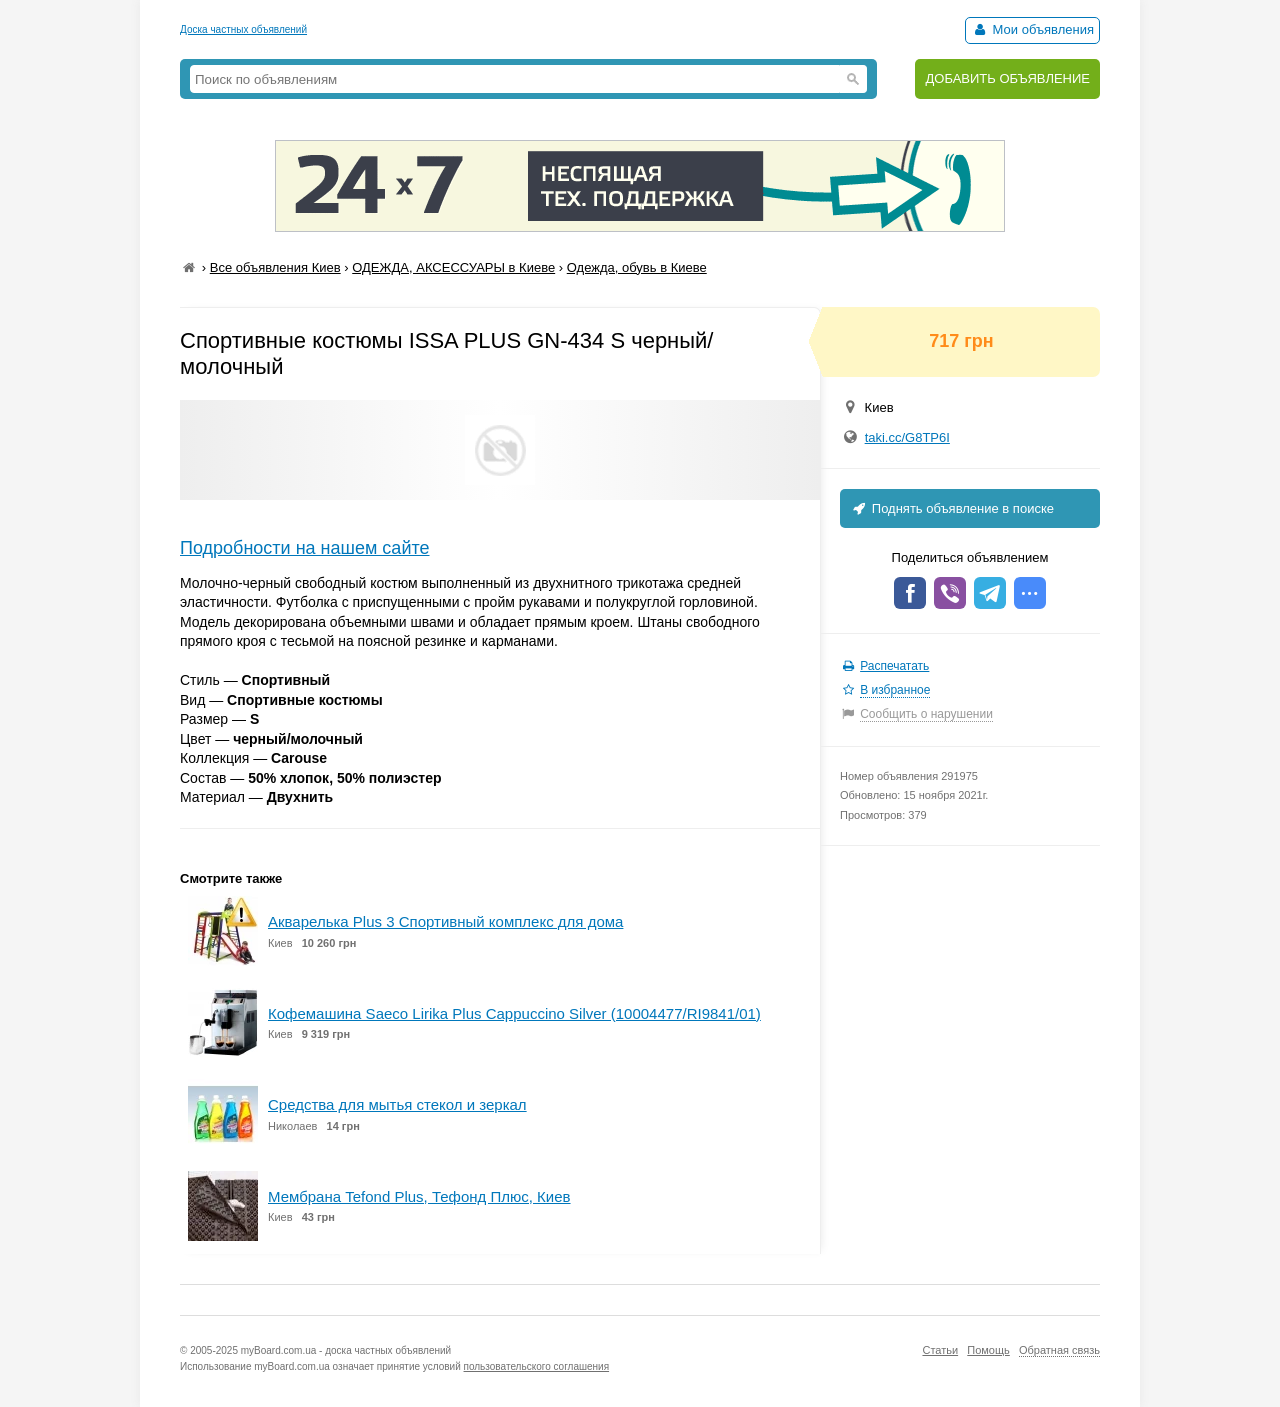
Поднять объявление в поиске (952, 508)
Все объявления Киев (275, 267)
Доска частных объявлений (243, 29)
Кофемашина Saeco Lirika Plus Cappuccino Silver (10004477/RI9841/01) (514, 1013)
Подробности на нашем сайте (305, 548)
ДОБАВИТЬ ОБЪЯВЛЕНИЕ (1007, 78)
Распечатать (894, 666)
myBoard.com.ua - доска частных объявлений (346, 1350)
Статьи (940, 1350)
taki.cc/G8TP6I (907, 437)
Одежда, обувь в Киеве (637, 267)
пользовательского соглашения (537, 1366)
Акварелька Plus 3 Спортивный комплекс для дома (445, 921)
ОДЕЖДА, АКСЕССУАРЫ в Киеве (453, 267)
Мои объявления (1032, 29)
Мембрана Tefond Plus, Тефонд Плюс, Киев (419, 1196)
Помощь (988, 1350)
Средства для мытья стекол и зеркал (397, 1104)
